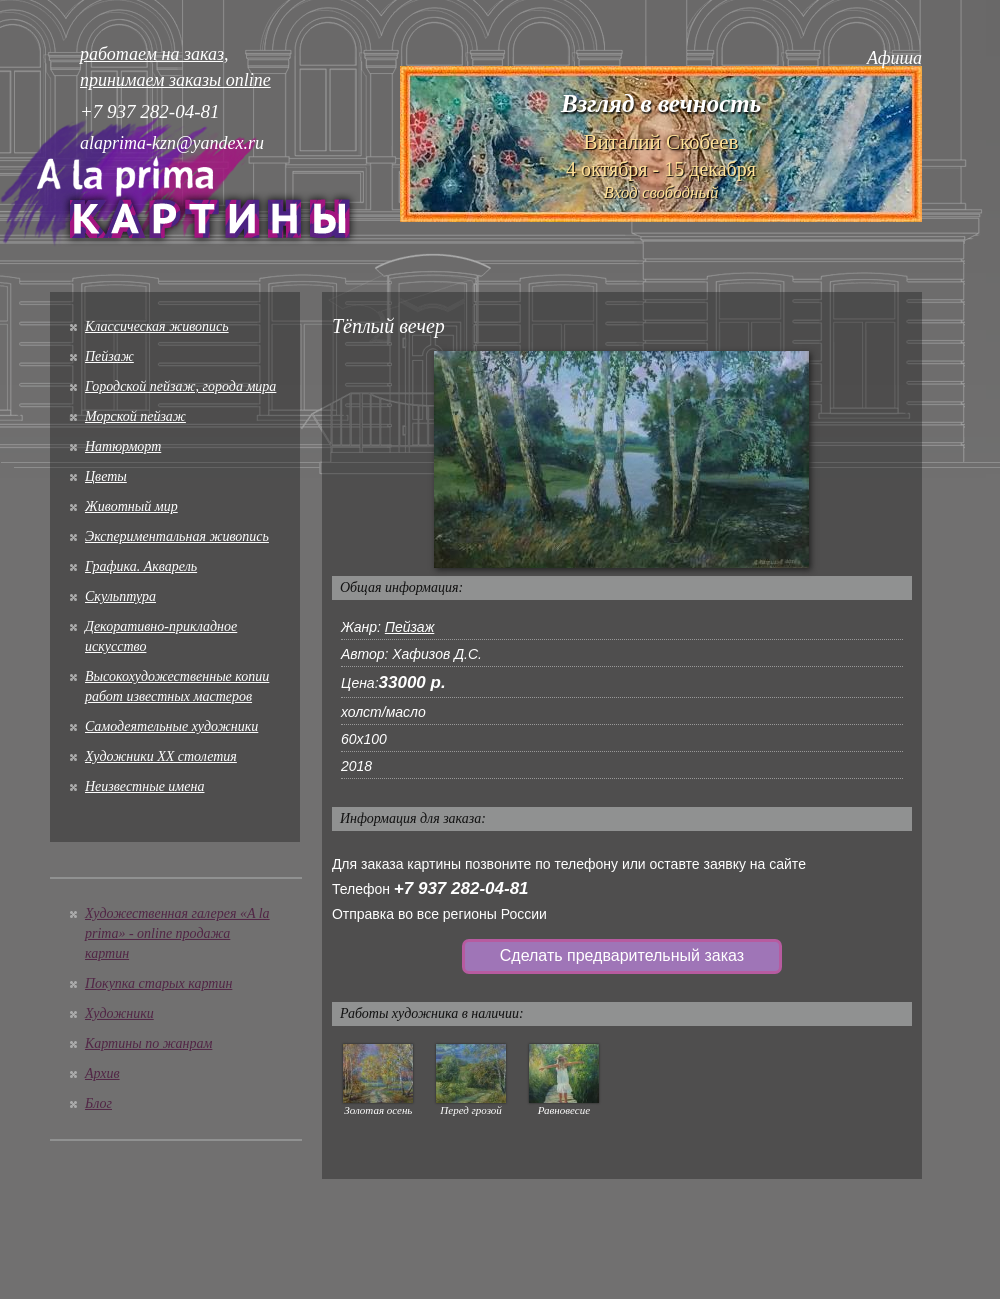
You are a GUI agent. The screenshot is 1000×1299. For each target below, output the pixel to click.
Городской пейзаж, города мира (180, 386)
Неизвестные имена (144, 786)
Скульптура (120, 596)
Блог (98, 1103)
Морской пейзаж (135, 416)
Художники (119, 1013)
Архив (102, 1073)
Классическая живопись (157, 326)
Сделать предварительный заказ (622, 955)
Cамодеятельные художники (171, 726)
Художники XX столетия (161, 756)
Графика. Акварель (141, 566)
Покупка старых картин (158, 983)
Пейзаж (109, 356)
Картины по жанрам (148, 1043)
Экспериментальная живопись (177, 536)
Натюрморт (123, 446)
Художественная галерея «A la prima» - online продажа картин (177, 933)
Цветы (106, 476)
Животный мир (131, 506)
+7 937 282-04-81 (461, 888)
